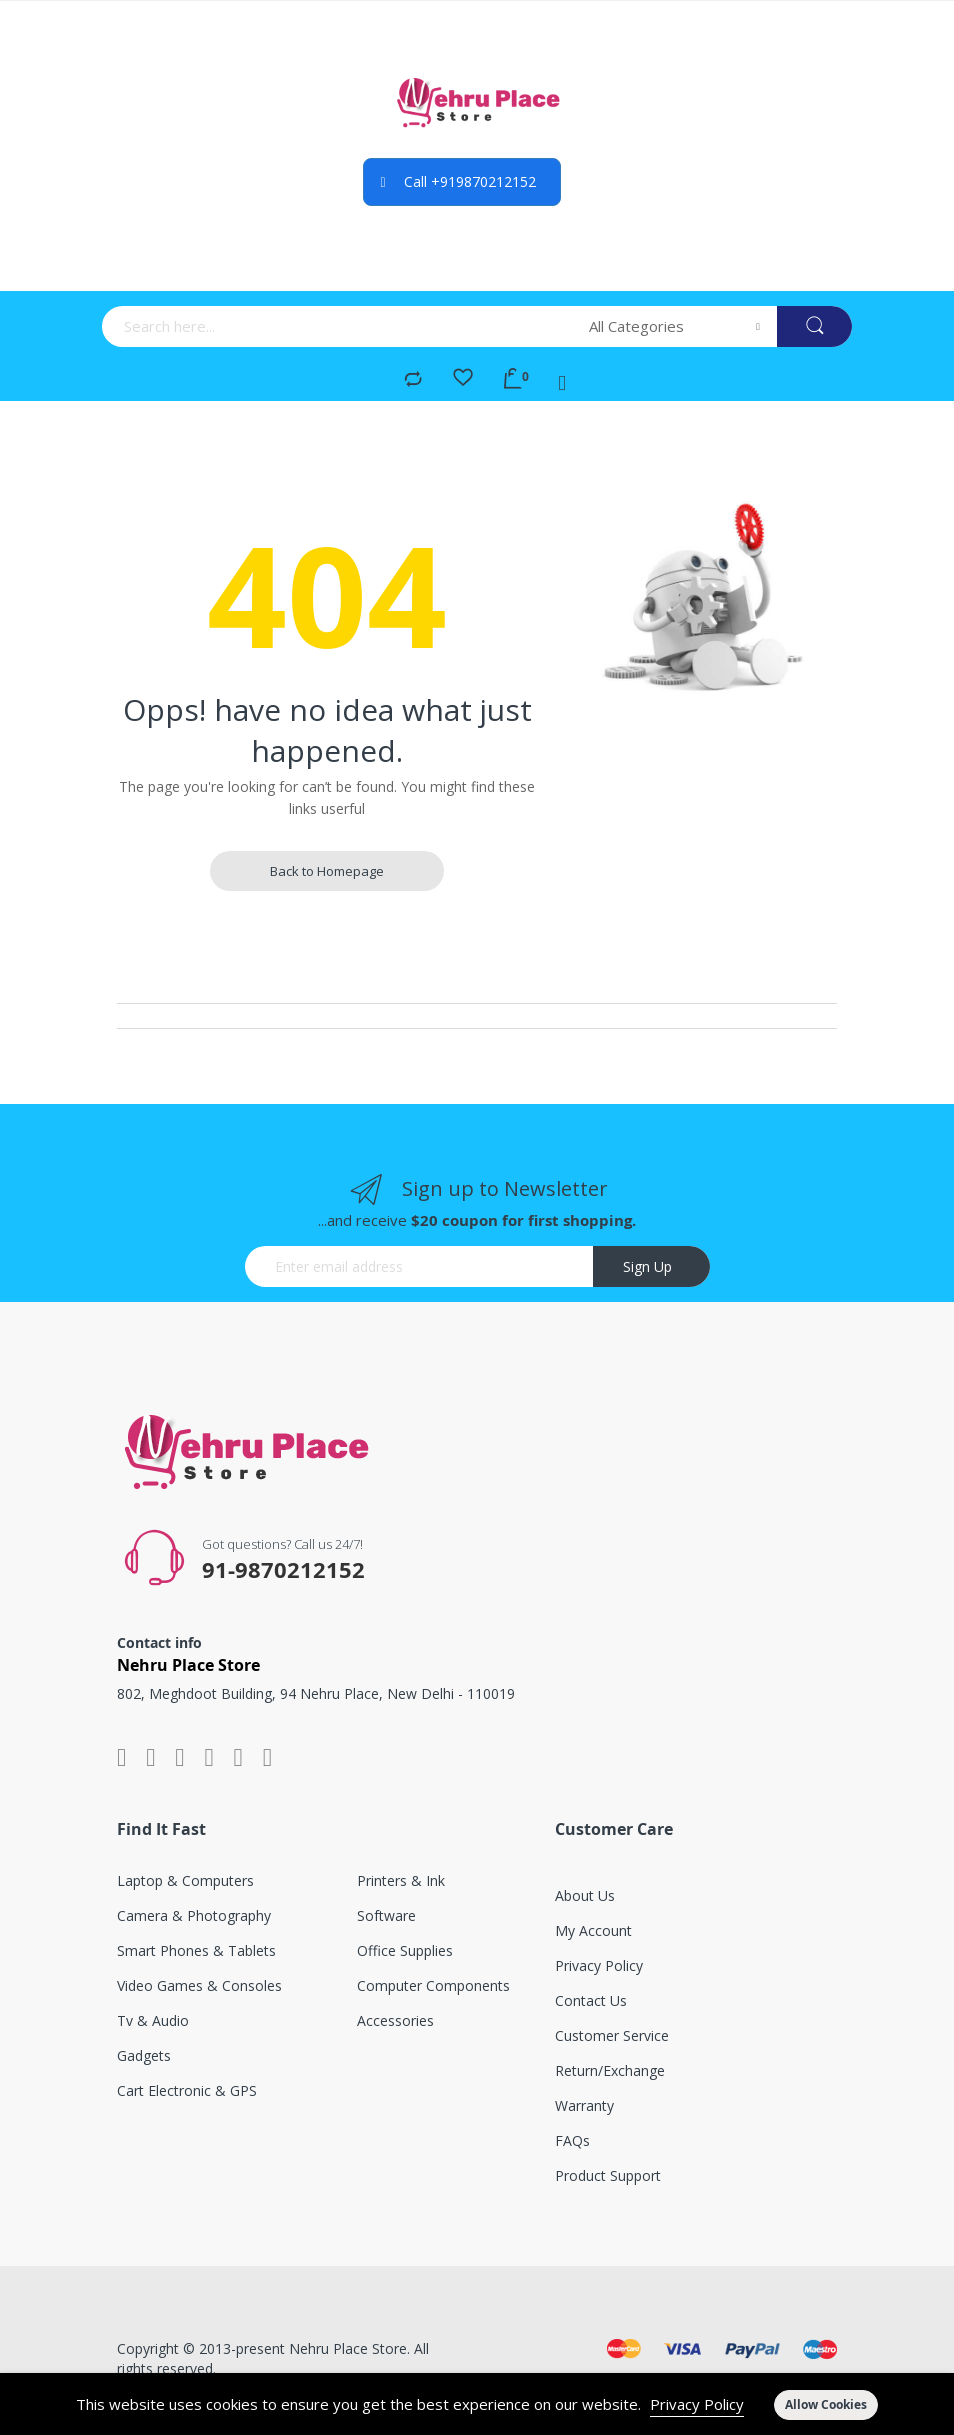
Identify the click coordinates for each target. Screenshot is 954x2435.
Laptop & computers (185, 1880)
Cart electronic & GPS (187, 2090)
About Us (585, 1895)
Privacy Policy (697, 2404)
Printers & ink (401, 1880)
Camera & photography (194, 1915)
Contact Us (591, 2000)
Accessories (395, 2020)
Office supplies (405, 1950)
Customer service (612, 2035)
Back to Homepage (327, 871)
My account (593, 1930)
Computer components (433, 1985)
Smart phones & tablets (196, 1950)
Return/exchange (610, 2070)
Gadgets (144, 2055)
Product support (608, 2175)
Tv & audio (153, 2020)
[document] (477, 2404)
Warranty (584, 2105)
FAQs (572, 2140)
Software (386, 1915)
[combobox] (339, 326)
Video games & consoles (199, 1985)
